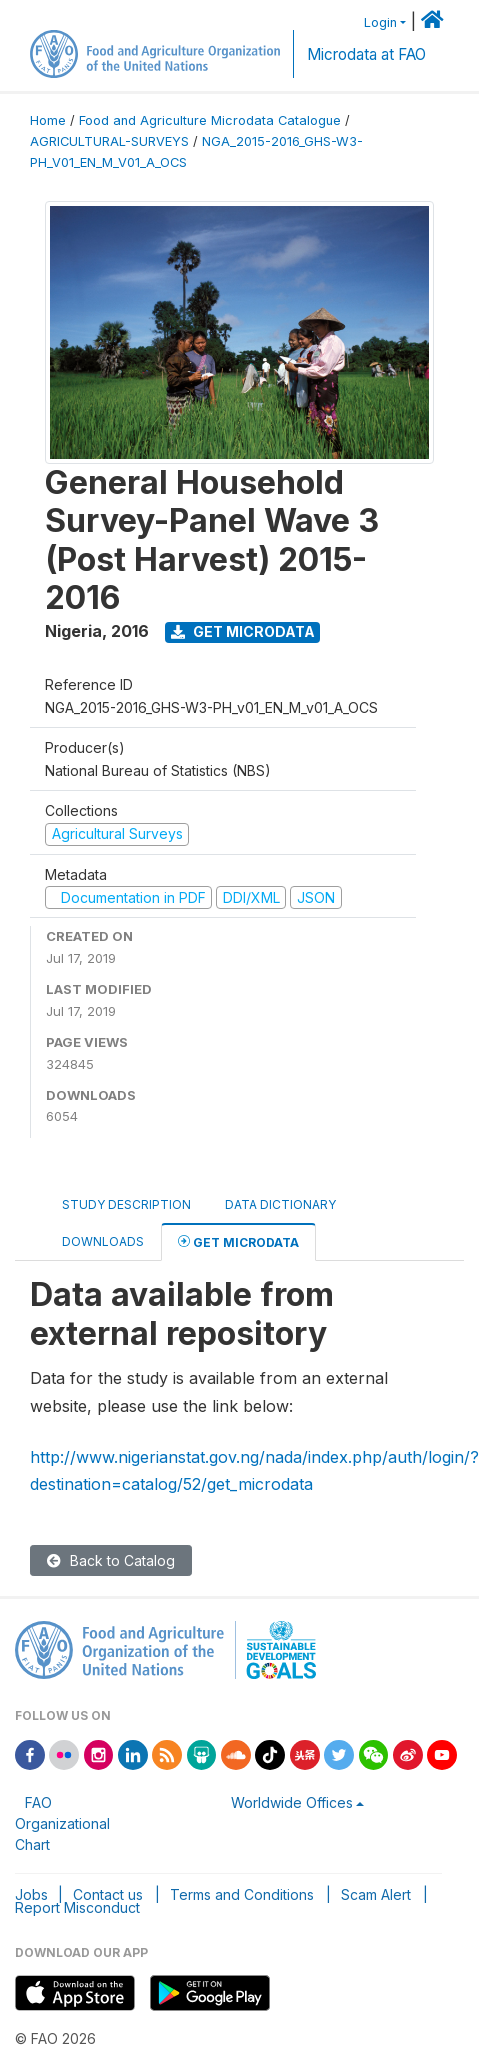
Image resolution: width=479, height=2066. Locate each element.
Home (48, 120)
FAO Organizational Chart (62, 1823)
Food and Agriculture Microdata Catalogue (210, 120)
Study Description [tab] (126, 1204)
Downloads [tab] (103, 1241)
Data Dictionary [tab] (280, 1204)
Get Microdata (243, 631)
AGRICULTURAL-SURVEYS (109, 141)
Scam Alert (376, 1894)
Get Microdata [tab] (238, 1241)
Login (380, 22)
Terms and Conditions (242, 1894)
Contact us (108, 1894)
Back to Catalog (111, 1560)
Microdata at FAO (366, 54)
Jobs (31, 1894)
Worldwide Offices (292, 1802)
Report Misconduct (77, 1907)
